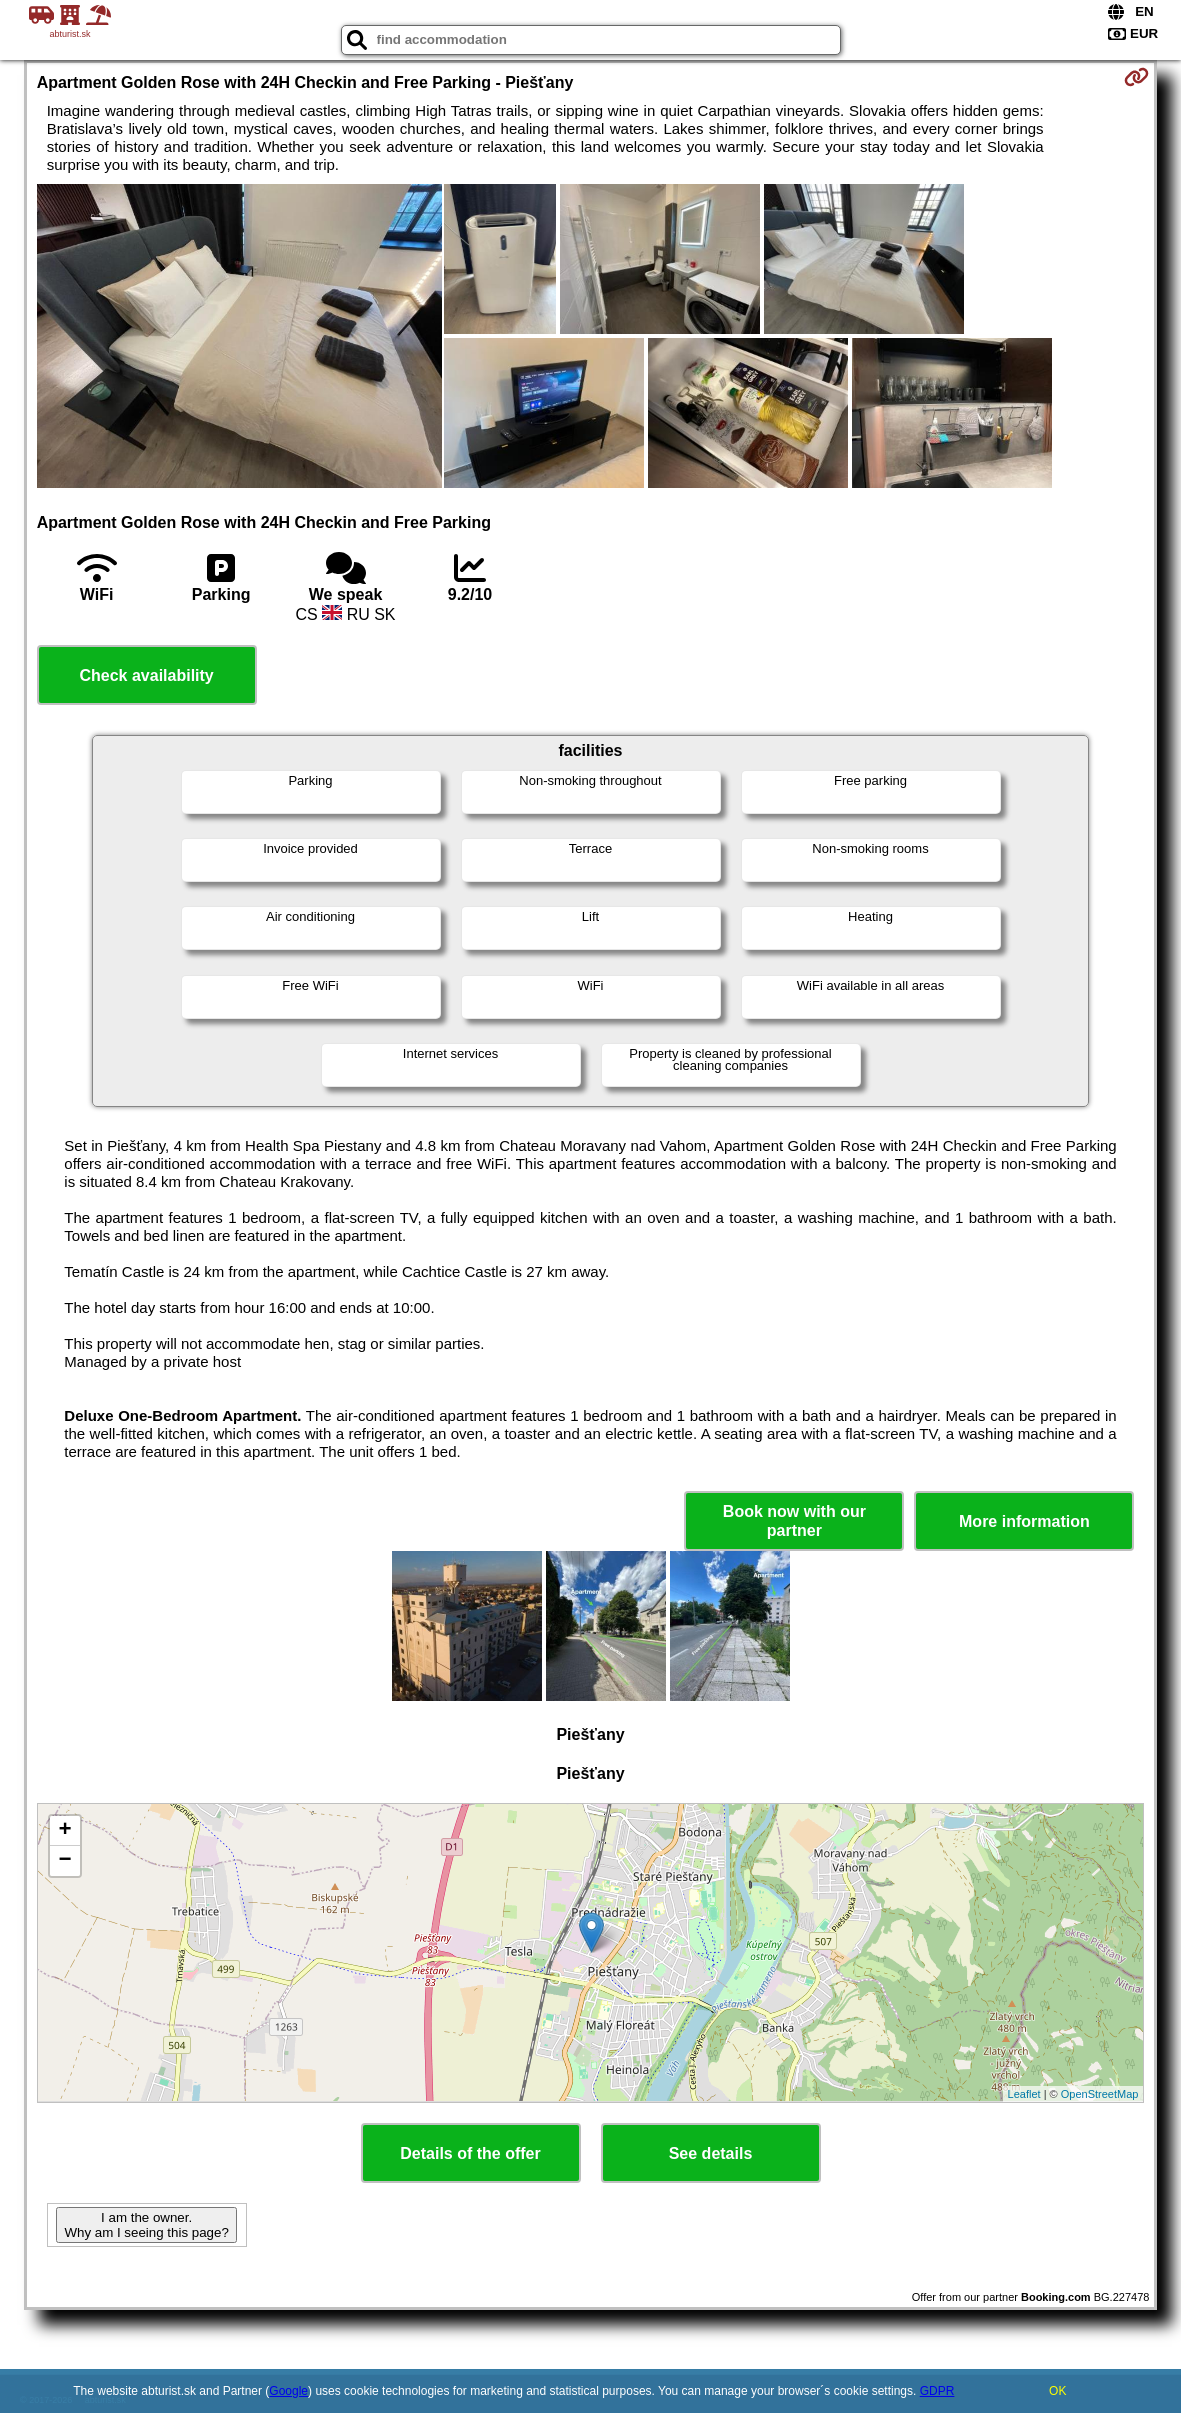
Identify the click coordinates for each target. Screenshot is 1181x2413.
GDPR (937, 2391)
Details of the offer (470, 2153)
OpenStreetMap (1100, 2094)
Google (288, 2391)
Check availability (146, 675)
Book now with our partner (794, 1521)
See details (711, 2153)
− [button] (65, 1861)
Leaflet (1024, 2094)
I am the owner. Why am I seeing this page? (146, 2225)
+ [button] (65, 1831)
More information (1024, 1521)
